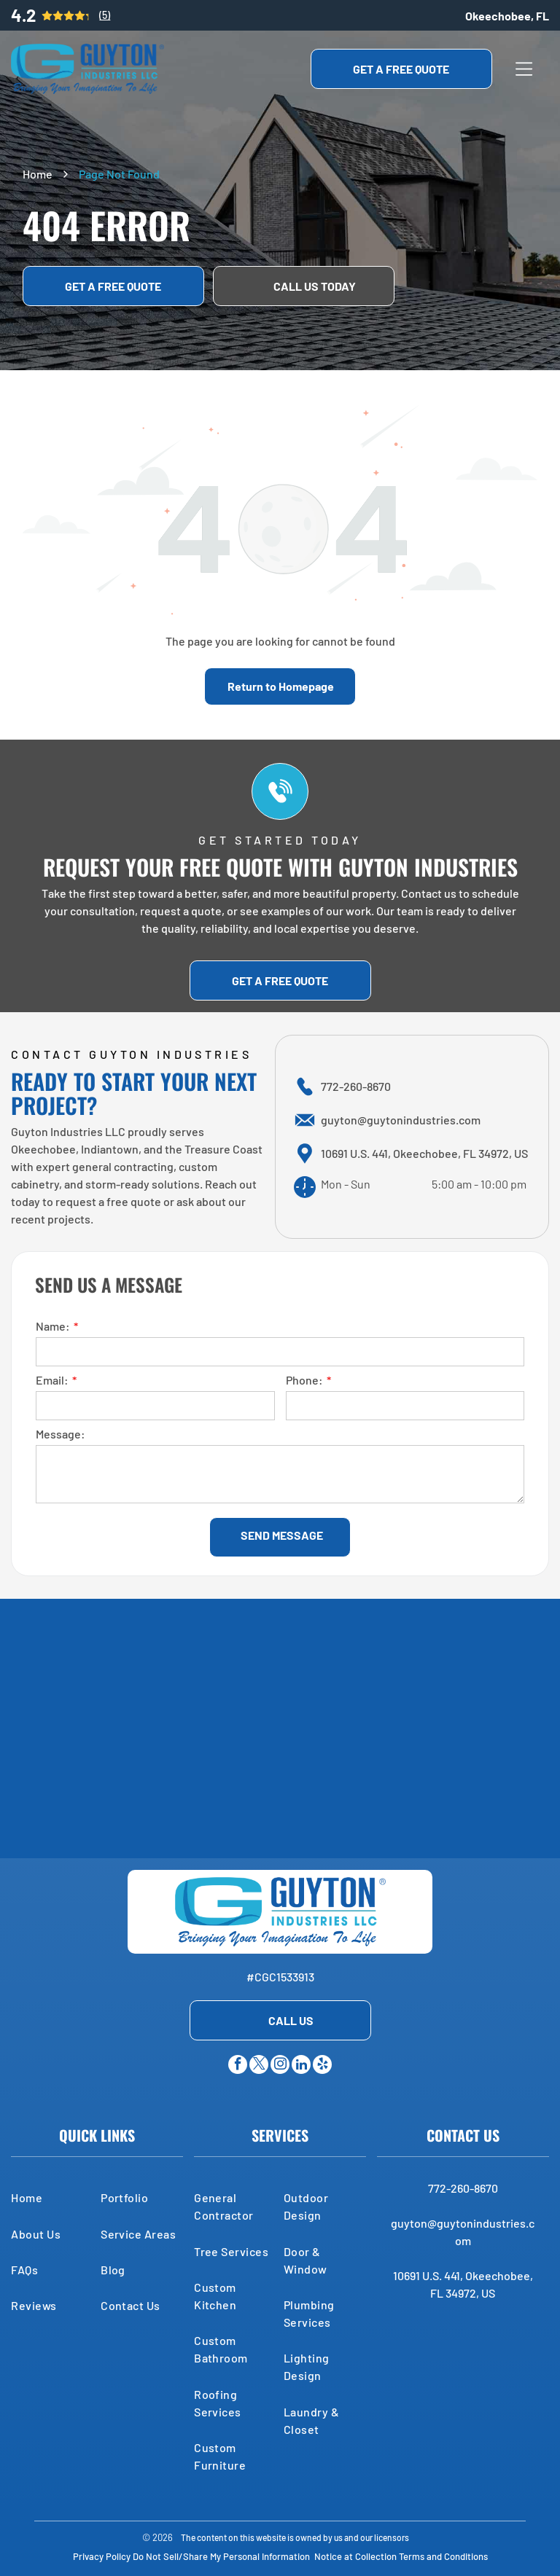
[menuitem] (52, 2197)
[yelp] (322, 2066)
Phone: (304, 1380)
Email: (52, 1380)
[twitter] (258, 2066)
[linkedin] (301, 2066)
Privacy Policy (102, 2556)
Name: (53, 1326)
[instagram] (280, 2066)
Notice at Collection (355, 2556)
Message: (60, 1434)
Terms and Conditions (443, 2556)
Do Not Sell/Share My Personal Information (221, 2556)
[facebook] (237, 2066)
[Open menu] (523, 69)
